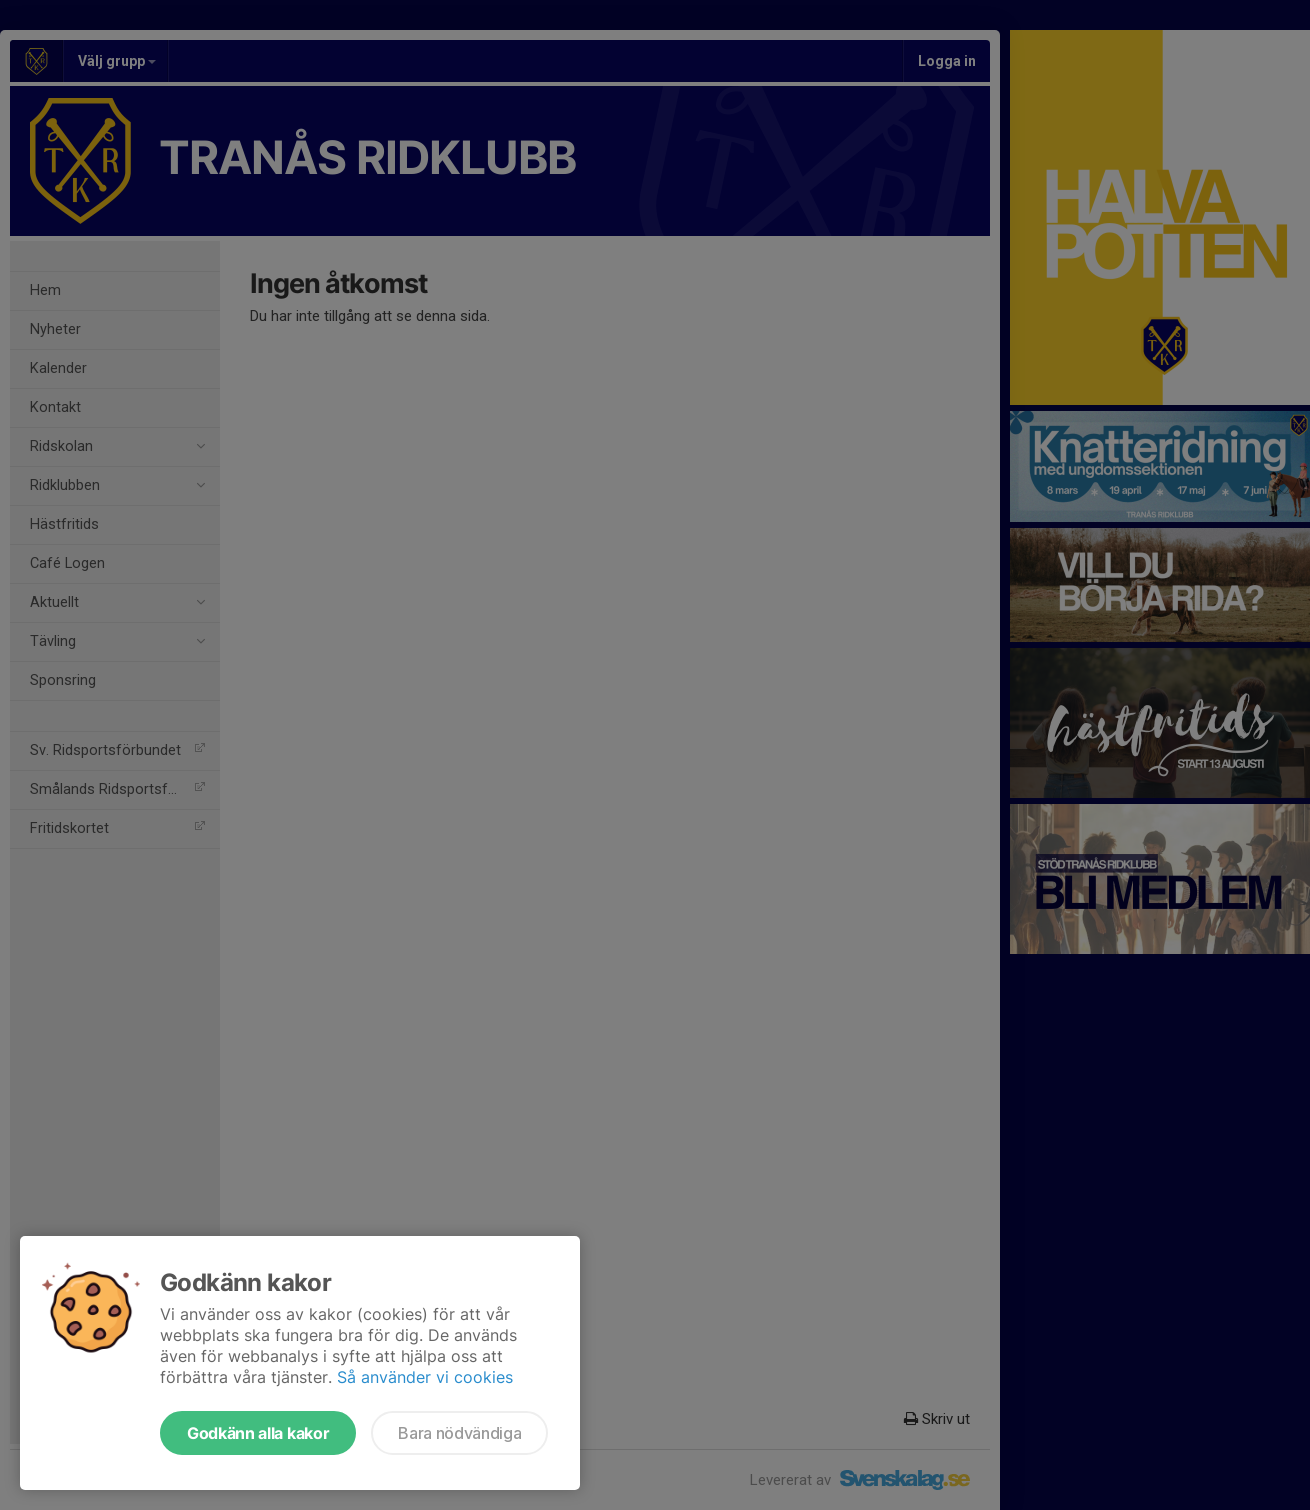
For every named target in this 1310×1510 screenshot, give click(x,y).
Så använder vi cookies (425, 1377)
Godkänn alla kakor (258, 1433)
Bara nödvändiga (459, 1433)
